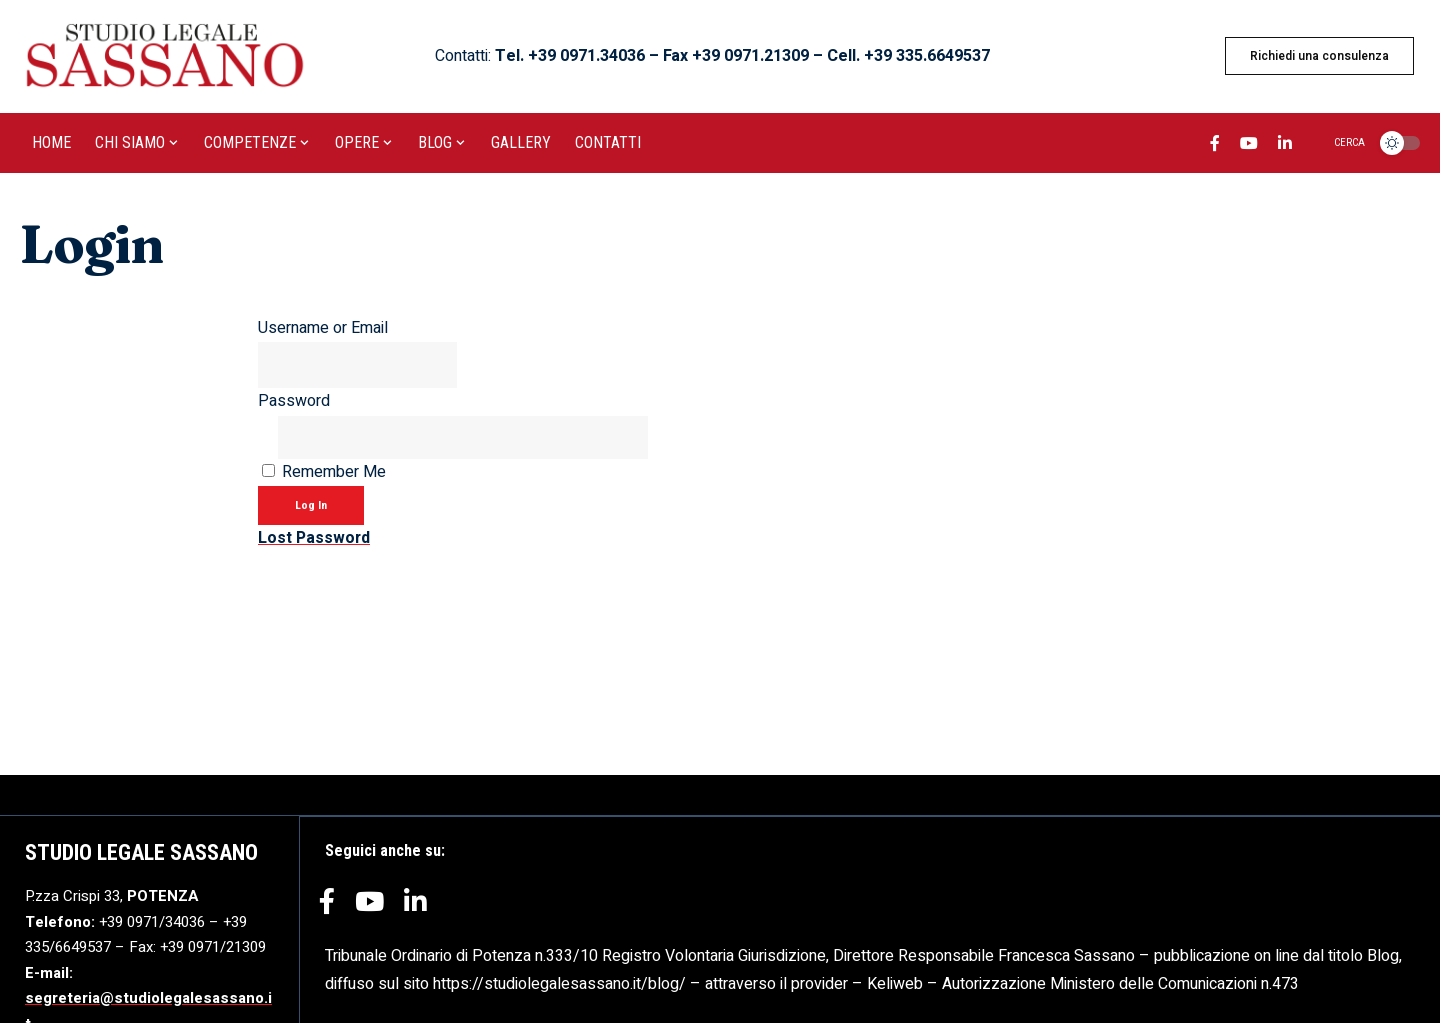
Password (294, 403)
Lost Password (315, 542)
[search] (1337, 143)
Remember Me (334, 475)
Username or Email (323, 328)
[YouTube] (1249, 146)
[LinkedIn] (1285, 146)
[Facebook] (1215, 146)
